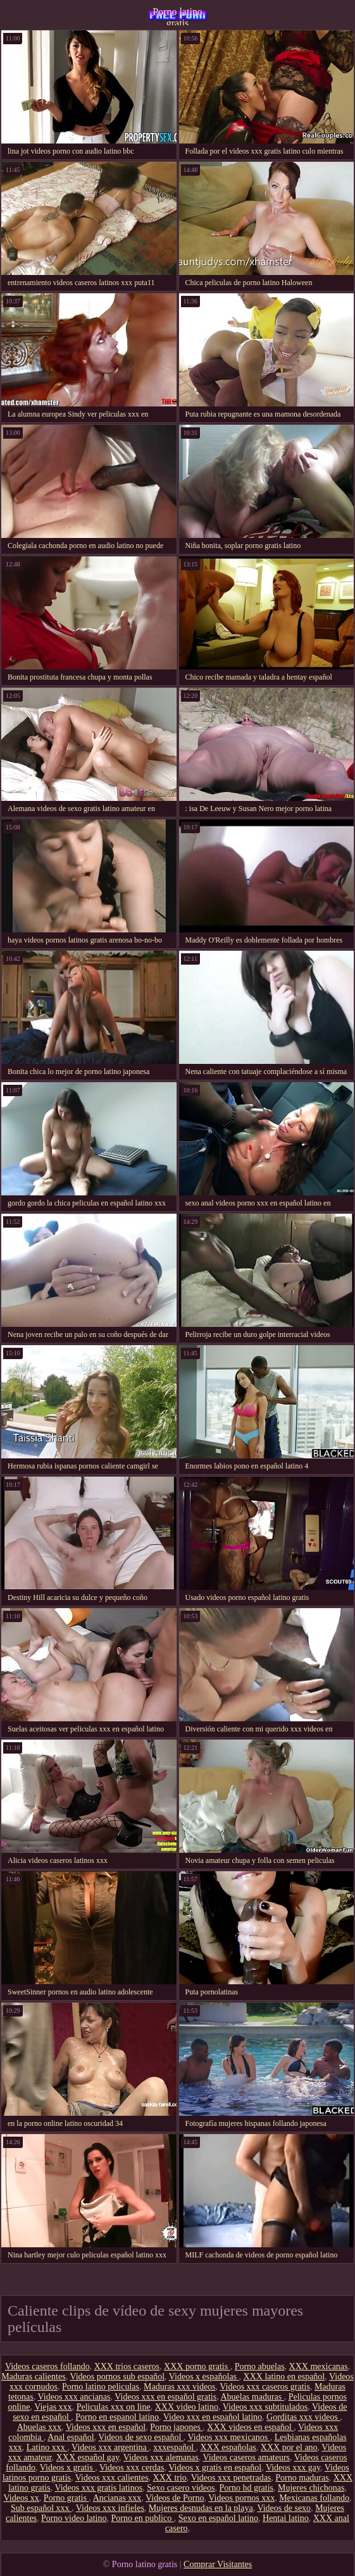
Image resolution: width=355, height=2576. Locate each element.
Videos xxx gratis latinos (98, 2488)
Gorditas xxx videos (303, 2417)
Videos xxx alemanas (161, 2457)
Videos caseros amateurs (246, 2457)
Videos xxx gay (293, 2467)
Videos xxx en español (106, 2427)
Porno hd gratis (246, 2488)
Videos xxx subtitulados (265, 2407)
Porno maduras (301, 2477)
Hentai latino (286, 2518)
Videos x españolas (204, 2376)
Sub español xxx (41, 2508)
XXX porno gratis (197, 2366)
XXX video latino (186, 2407)
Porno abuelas (260, 2366)
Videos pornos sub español (117, 2376)
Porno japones (176, 2427)
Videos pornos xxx (241, 2498)
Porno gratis (66, 2498)
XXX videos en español (250, 2427)
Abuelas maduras (251, 2397)
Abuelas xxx (39, 2427)
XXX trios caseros (126, 2366)
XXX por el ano (289, 2447)
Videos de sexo (284, 2508)
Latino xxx (47, 2447)
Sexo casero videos (181, 2488)
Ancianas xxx (117, 2498)
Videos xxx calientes (112, 2477)
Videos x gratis (67, 2467)
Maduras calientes (33, 2376)
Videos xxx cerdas (132, 2467)
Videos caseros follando (47, 2366)
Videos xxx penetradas (231, 2477)
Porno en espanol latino (117, 2417)
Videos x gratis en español (214, 2467)
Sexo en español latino (218, 2518)
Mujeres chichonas (311, 2488)
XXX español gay (87, 2457)
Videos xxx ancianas (74, 2397)
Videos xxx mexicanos (229, 2437)
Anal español (70, 2437)
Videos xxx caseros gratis (265, 2386)
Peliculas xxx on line (114, 2407)
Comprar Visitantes (218, 2564)
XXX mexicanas (318, 2366)
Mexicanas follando (314, 2498)
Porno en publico (142, 2518)
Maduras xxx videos (180, 2386)
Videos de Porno (175, 2498)
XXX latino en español (284, 2376)
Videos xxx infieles (110, 2508)
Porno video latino (73, 2518)
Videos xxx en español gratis (165, 2397)
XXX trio (170, 2477)
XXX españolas (228, 2447)
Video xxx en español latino (212, 2417)
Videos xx (21, 2498)
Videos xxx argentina (110, 2447)
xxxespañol (174, 2447)
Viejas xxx (53, 2407)
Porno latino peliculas (100, 2386)
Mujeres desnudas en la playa (201, 2508)
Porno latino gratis (177, 15)
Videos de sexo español (140, 2437)
